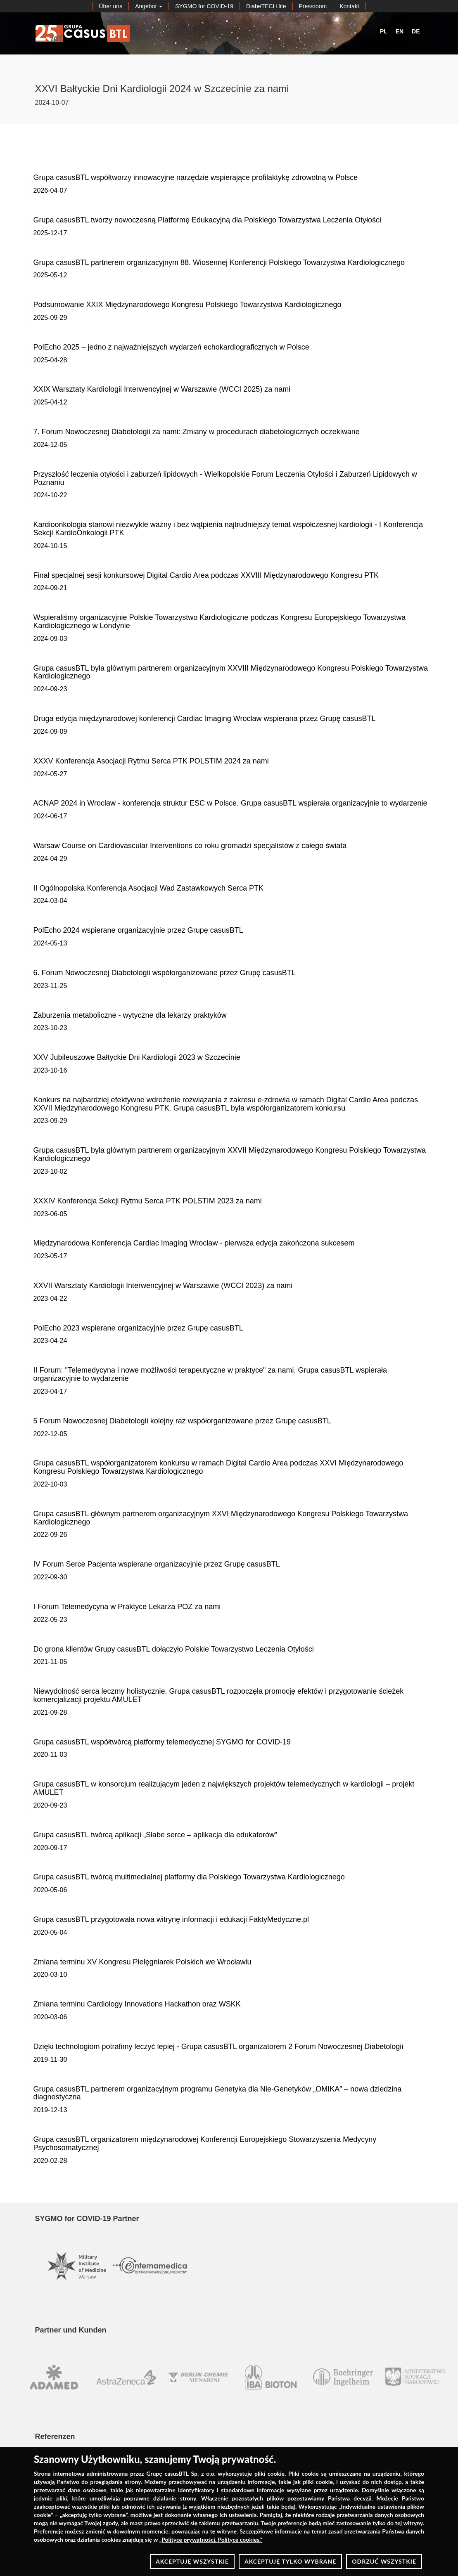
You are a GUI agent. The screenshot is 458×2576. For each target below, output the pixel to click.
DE (416, 31)
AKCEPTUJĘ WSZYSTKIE (192, 2561)
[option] (47, 2377)
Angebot (148, 6)
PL (383, 31)
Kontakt (349, 6)
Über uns (110, 6)
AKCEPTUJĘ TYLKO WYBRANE (290, 2561)
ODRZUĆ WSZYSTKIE (384, 2561)
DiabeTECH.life (266, 6)
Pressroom (313, 6)
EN (399, 31)
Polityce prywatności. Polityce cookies (210, 2539)
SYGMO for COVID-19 (204, 6)
